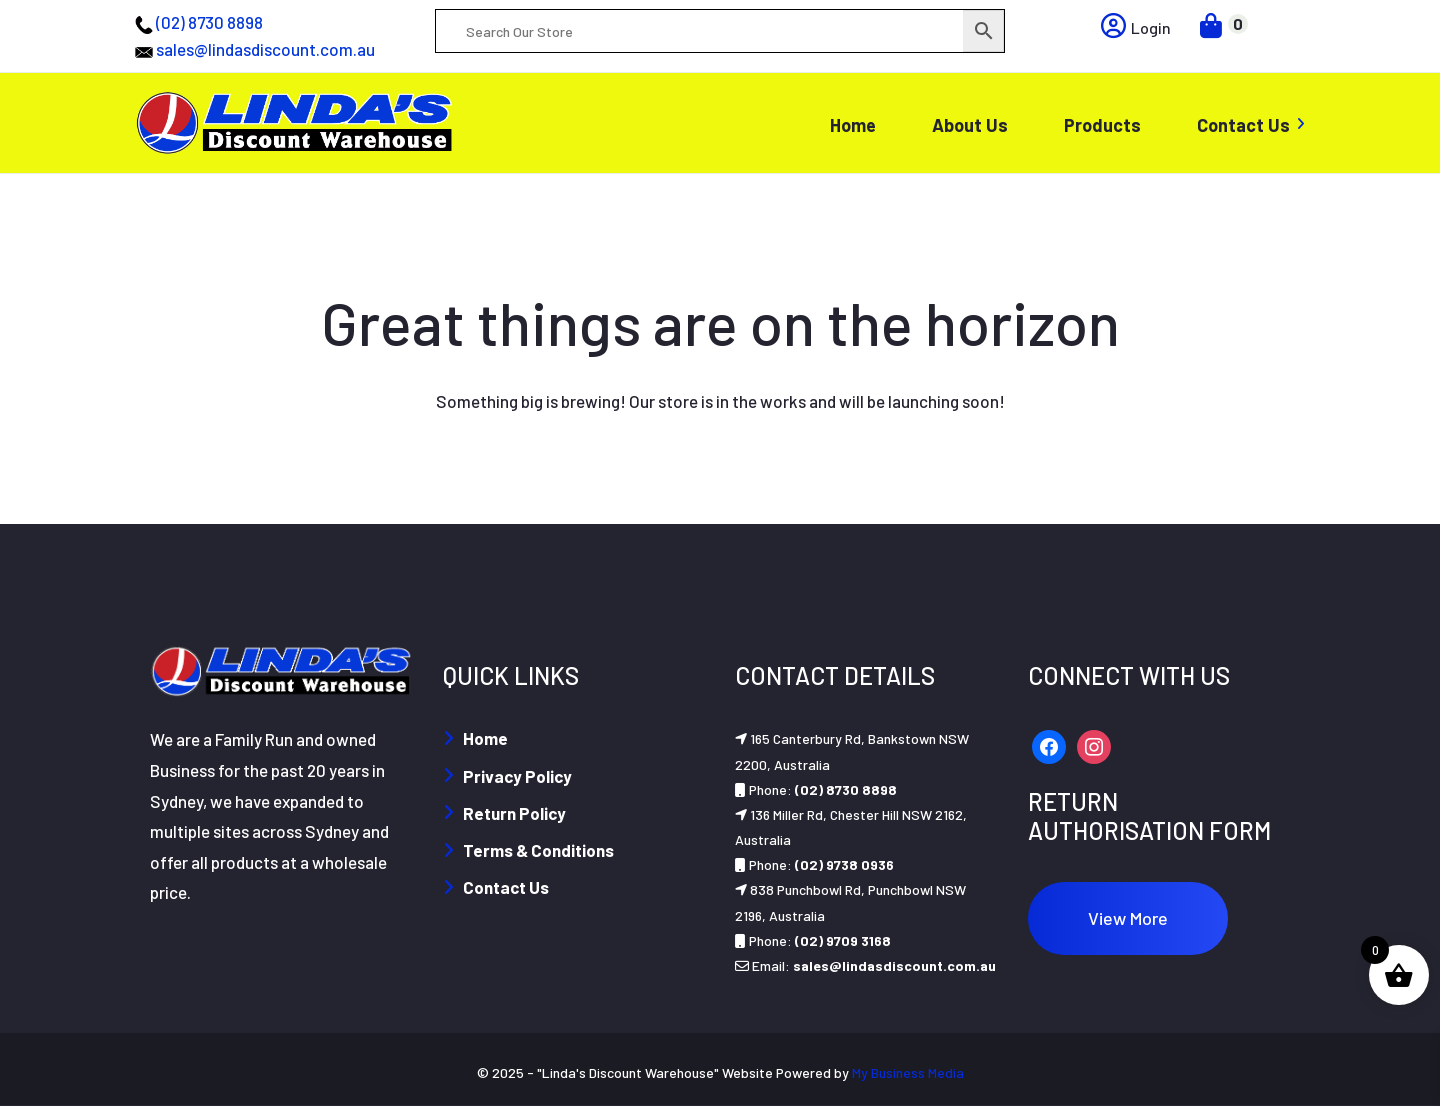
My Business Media (908, 1072)
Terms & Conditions (538, 850)
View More (1128, 918)
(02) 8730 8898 (209, 22)
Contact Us (506, 887)
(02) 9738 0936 (844, 864)
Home (485, 738)
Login (1136, 27)
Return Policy (514, 813)
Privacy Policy (517, 776)
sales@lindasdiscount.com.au (265, 49)
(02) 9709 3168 (843, 940)
